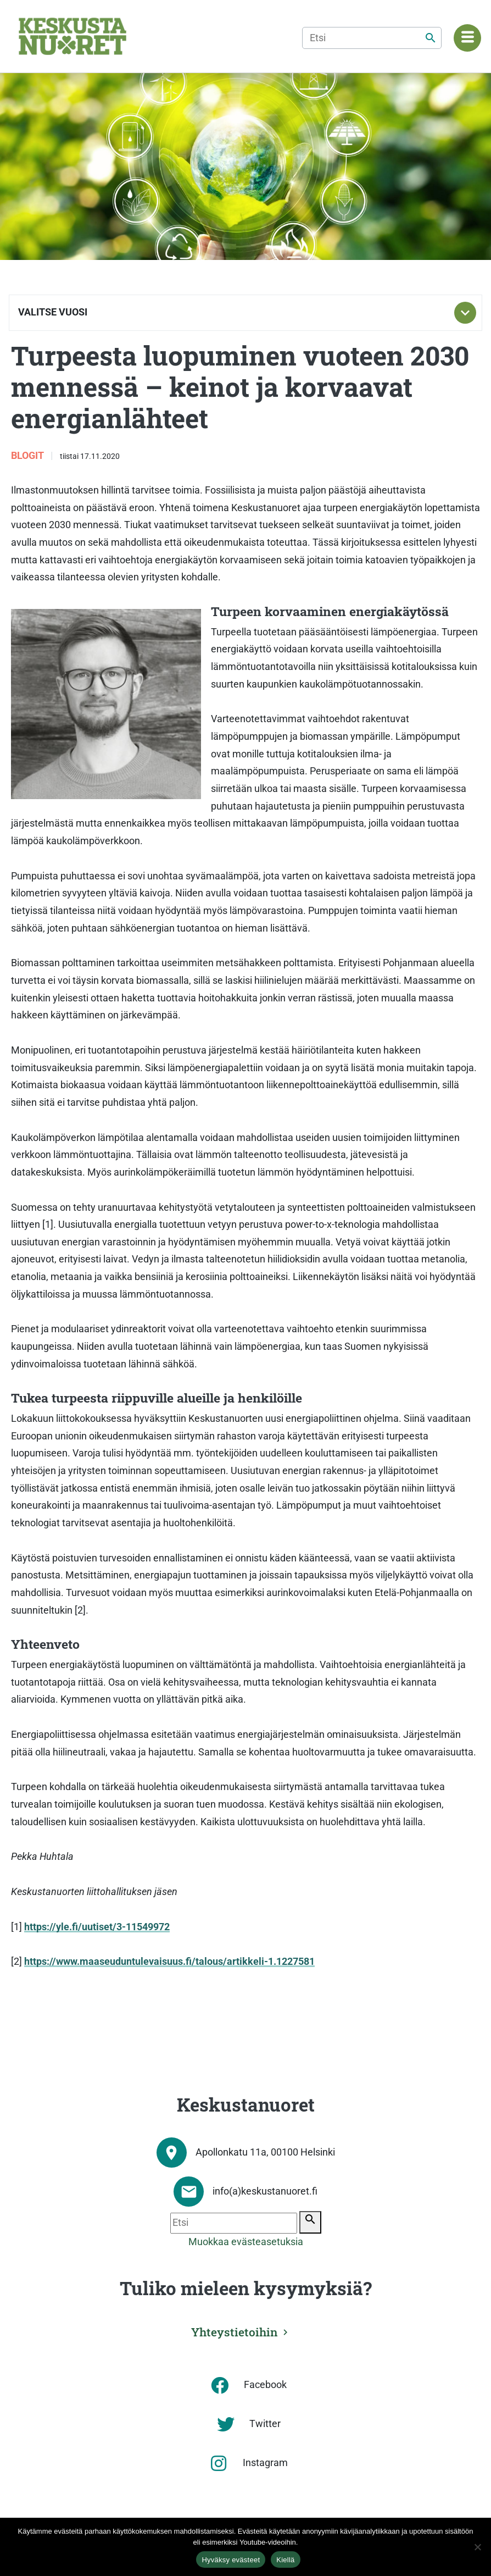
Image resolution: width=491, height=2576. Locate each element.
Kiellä (285, 2560)
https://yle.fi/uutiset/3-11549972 (97, 1926)
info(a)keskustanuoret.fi (265, 2191)
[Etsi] (372, 38)
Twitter (265, 2423)
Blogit (28, 455)
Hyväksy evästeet (231, 2560)
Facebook (265, 2384)
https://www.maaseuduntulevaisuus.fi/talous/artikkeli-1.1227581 (169, 1961)
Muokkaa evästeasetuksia (245, 2241)
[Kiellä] (477, 2546)
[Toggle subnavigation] (465, 313)
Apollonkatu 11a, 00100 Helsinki (265, 2152)
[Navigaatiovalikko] (467, 38)
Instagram (265, 2462)
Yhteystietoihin (234, 2332)
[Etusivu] (72, 36)
